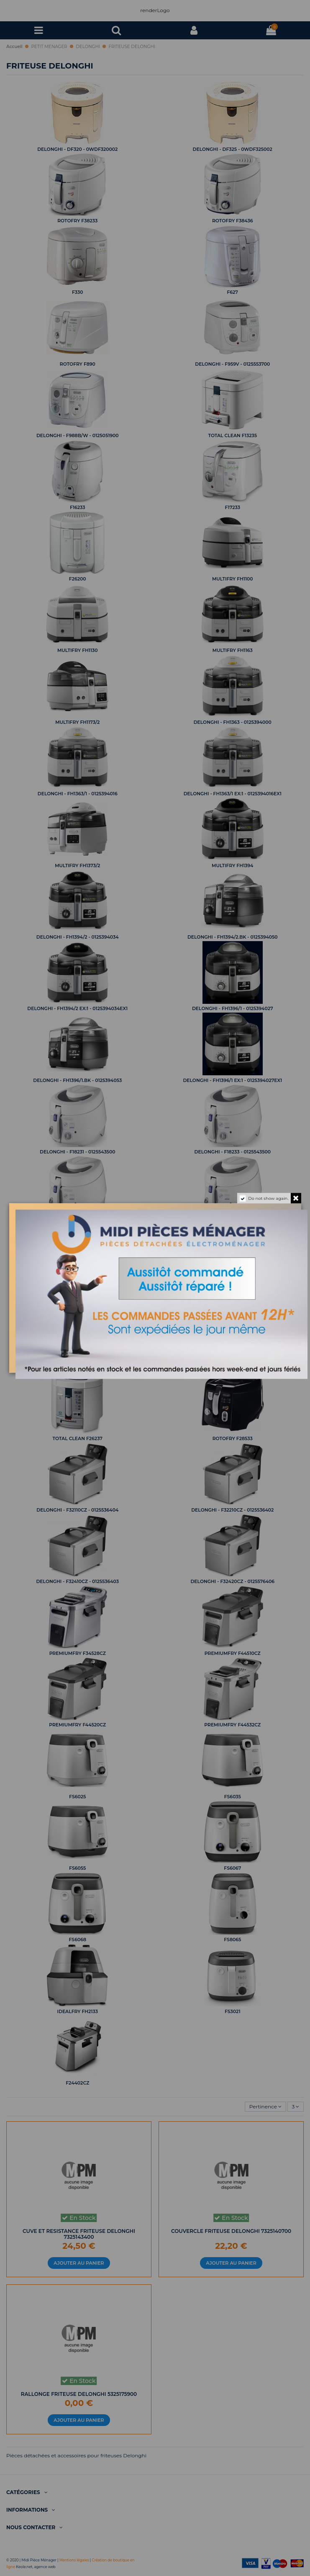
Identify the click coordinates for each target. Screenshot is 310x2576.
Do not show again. (268, 1198)
